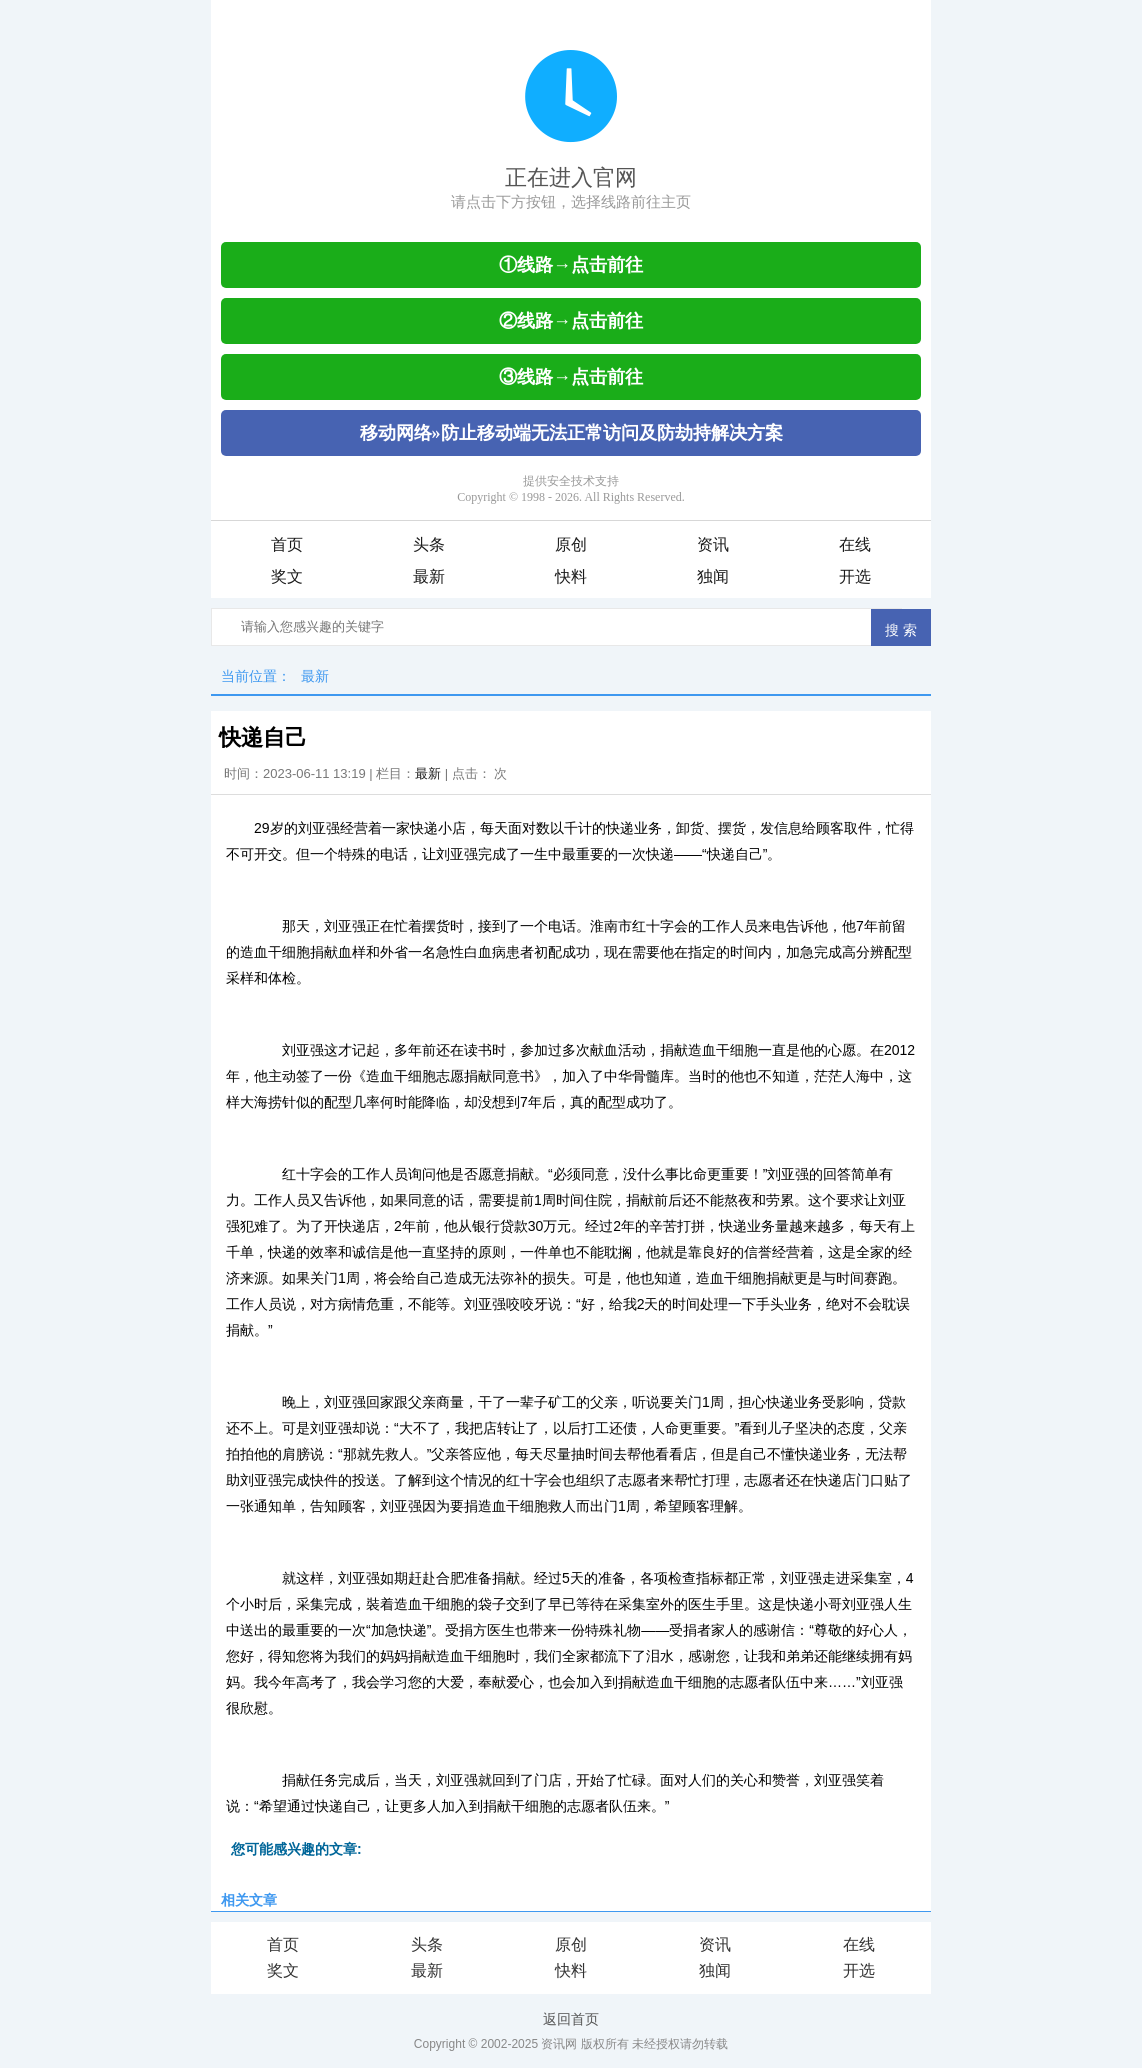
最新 (429, 576)
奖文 (287, 576)
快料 (571, 576)
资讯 (713, 544)
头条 (429, 544)
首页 (287, 544)
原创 (571, 544)
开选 (855, 576)
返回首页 (571, 2019)
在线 (855, 544)
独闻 (713, 576)
